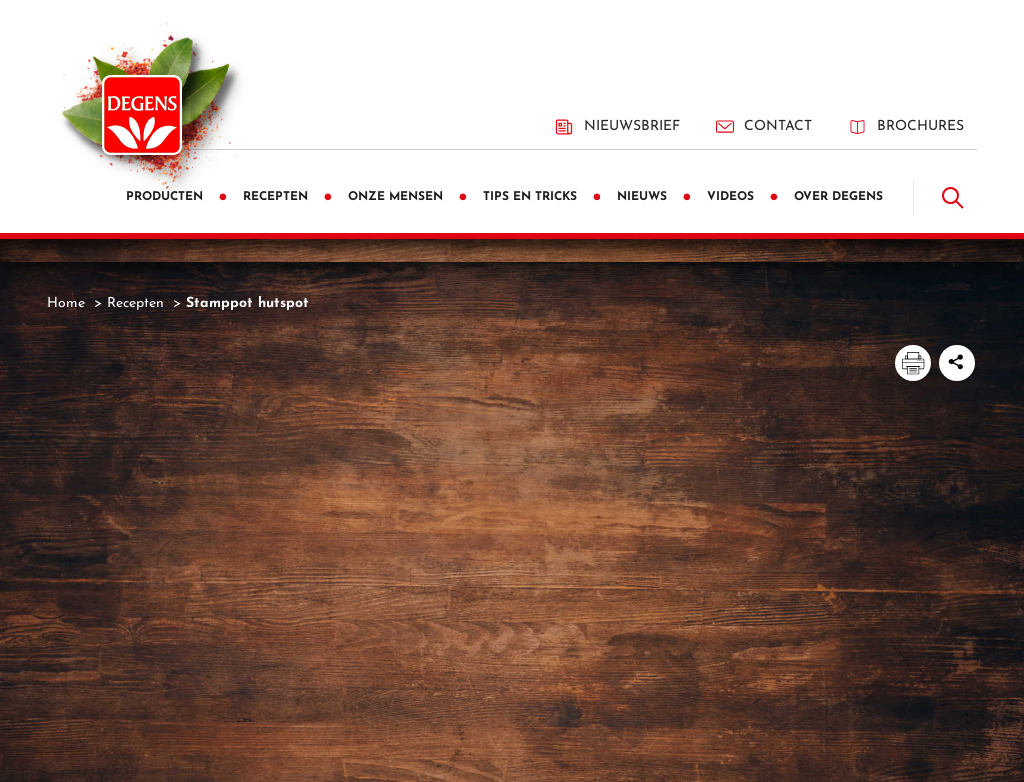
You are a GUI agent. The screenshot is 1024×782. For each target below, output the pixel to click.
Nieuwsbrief (617, 127)
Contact (764, 126)
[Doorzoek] (953, 198)
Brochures (906, 126)
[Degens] (142, 115)
